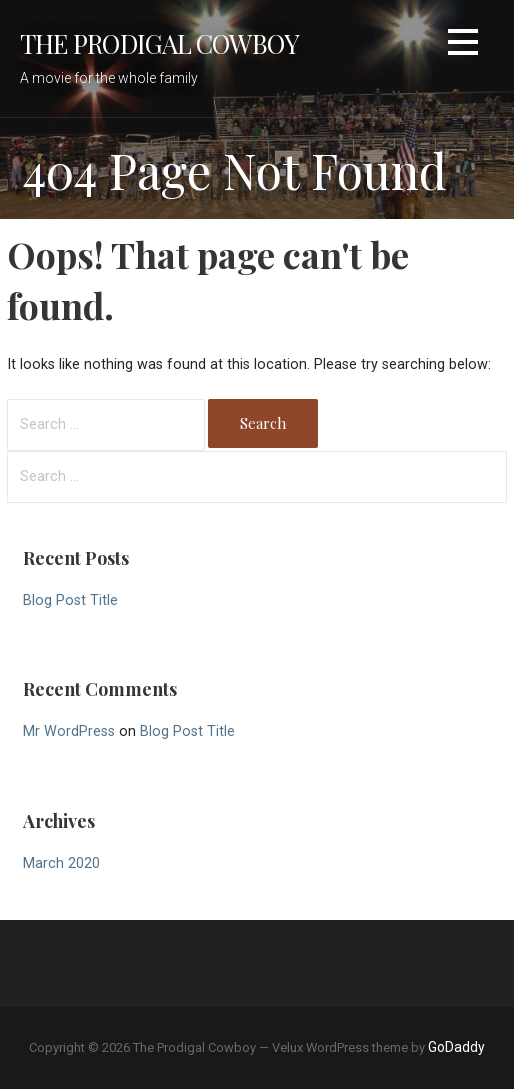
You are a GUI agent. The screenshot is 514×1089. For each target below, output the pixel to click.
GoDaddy (456, 1047)
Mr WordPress (69, 731)
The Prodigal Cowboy (159, 43)
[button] (463, 45)
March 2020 (61, 863)
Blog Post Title (70, 600)
